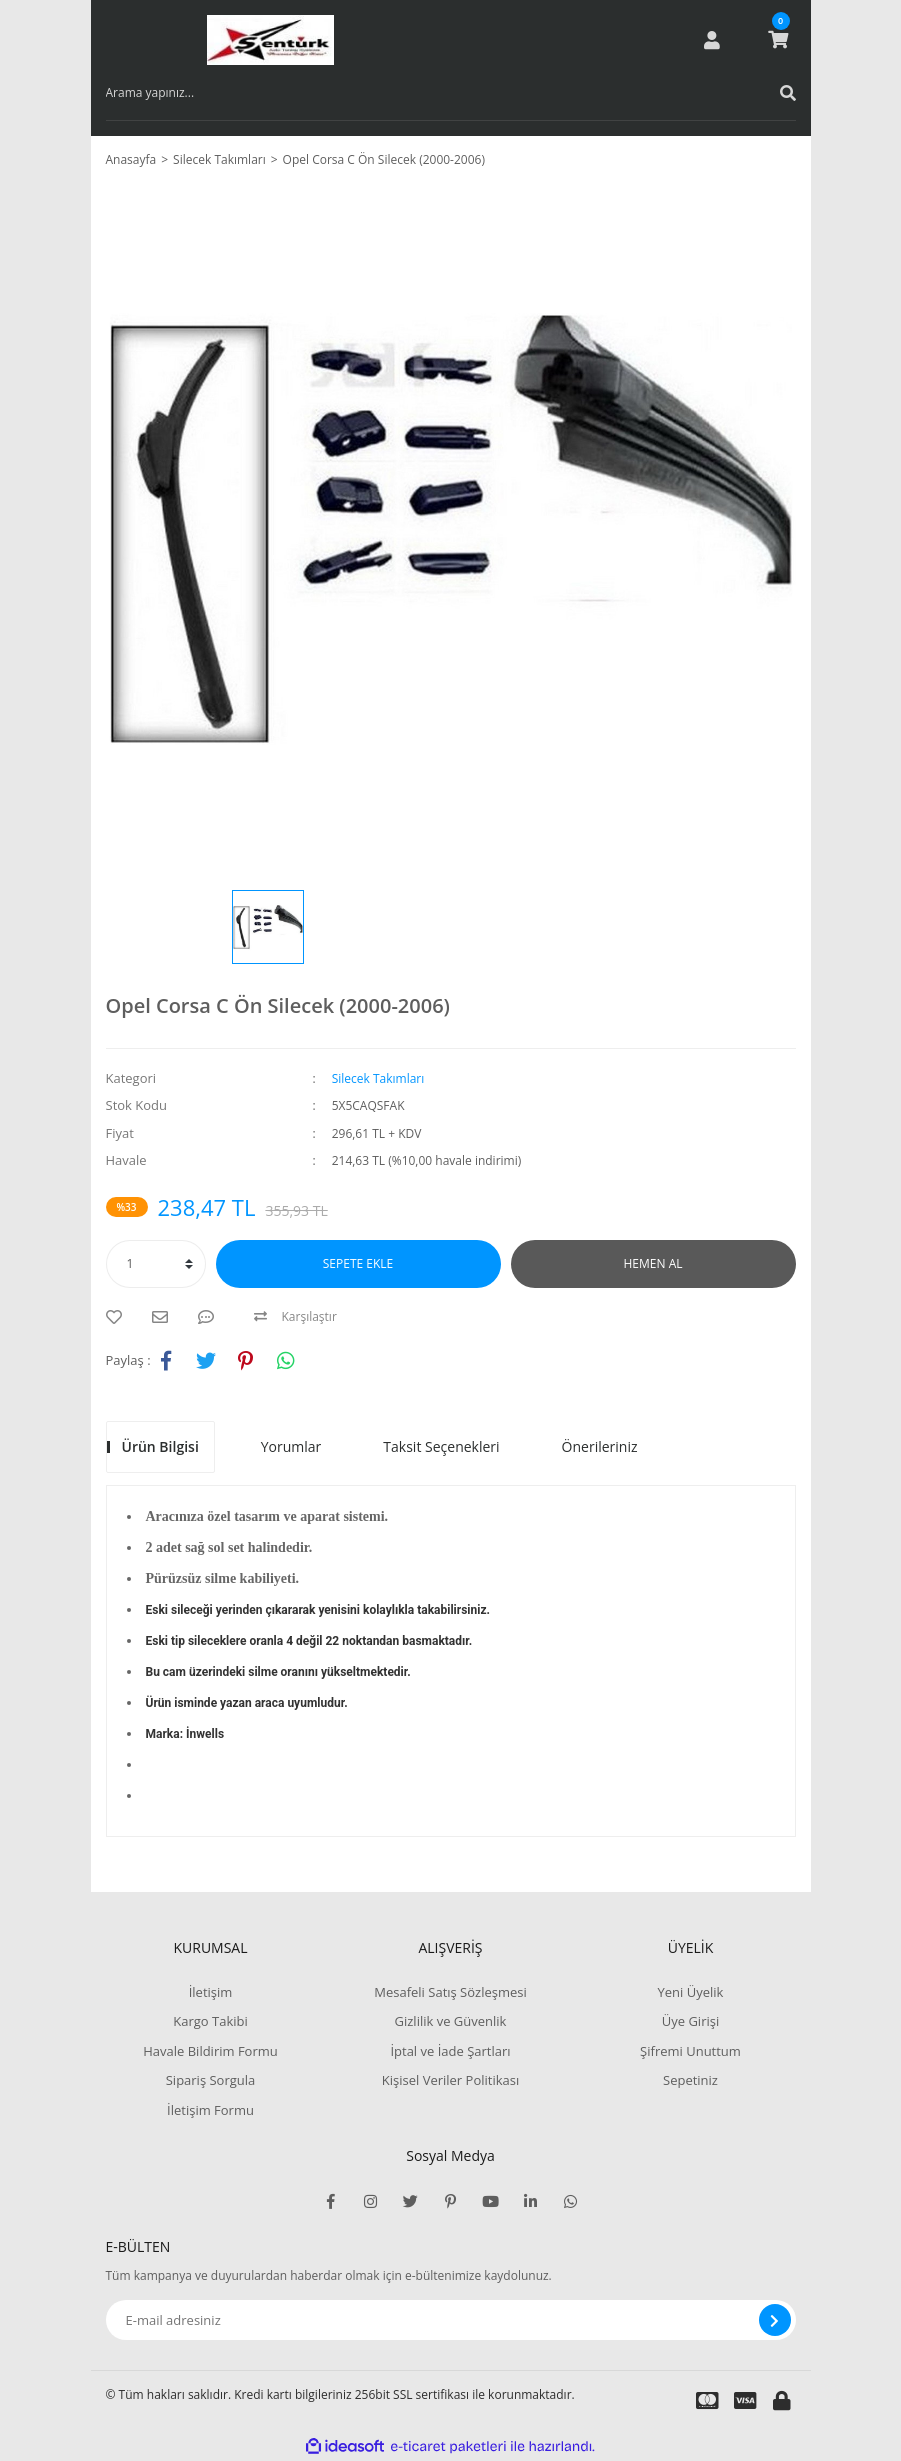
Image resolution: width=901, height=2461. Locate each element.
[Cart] (778, 40)
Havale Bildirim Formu (210, 2051)
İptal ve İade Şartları (450, 2051)
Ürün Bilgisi (160, 1446)
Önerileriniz (600, 1446)
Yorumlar (291, 1446)
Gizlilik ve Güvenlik (451, 2021)
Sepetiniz (690, 2080)
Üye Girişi (690, 2021)
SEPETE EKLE (358, 1263)
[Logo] (270, 40)
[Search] (451, 93)
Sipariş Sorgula (211, 2080)
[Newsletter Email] (451, 2320)
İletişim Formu (210, 2110)
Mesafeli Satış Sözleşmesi (450, 1992)
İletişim (211, 1992)
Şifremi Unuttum (690, 2051)
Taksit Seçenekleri (441, 1446)
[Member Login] (712, 40)
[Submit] (775, 2320)
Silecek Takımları (378, 1078)
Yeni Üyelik (691, 1992)
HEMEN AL (653, 1263)
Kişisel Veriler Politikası (450, 2080)
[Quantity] (156, 1264)
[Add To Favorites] (119, 1317)
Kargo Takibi (210, 2021)
